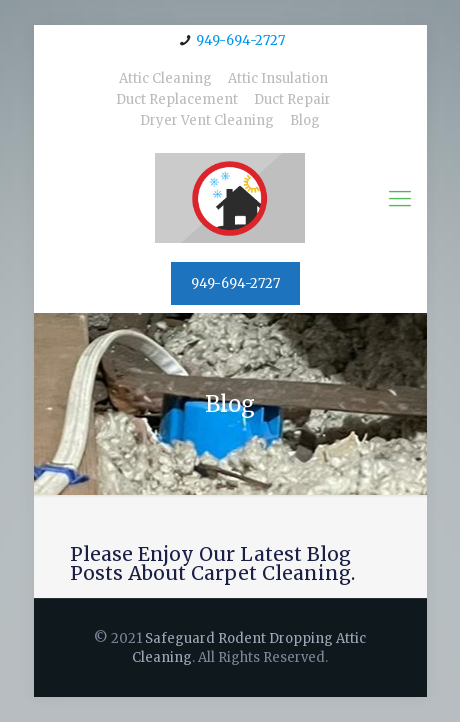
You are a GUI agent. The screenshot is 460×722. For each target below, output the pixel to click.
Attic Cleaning (165, 78)
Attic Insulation (278, 78)
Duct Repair (292, 99)
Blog (305, 120)
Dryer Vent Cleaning (207, 120)
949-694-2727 (240, 40)
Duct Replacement (177, 99)
